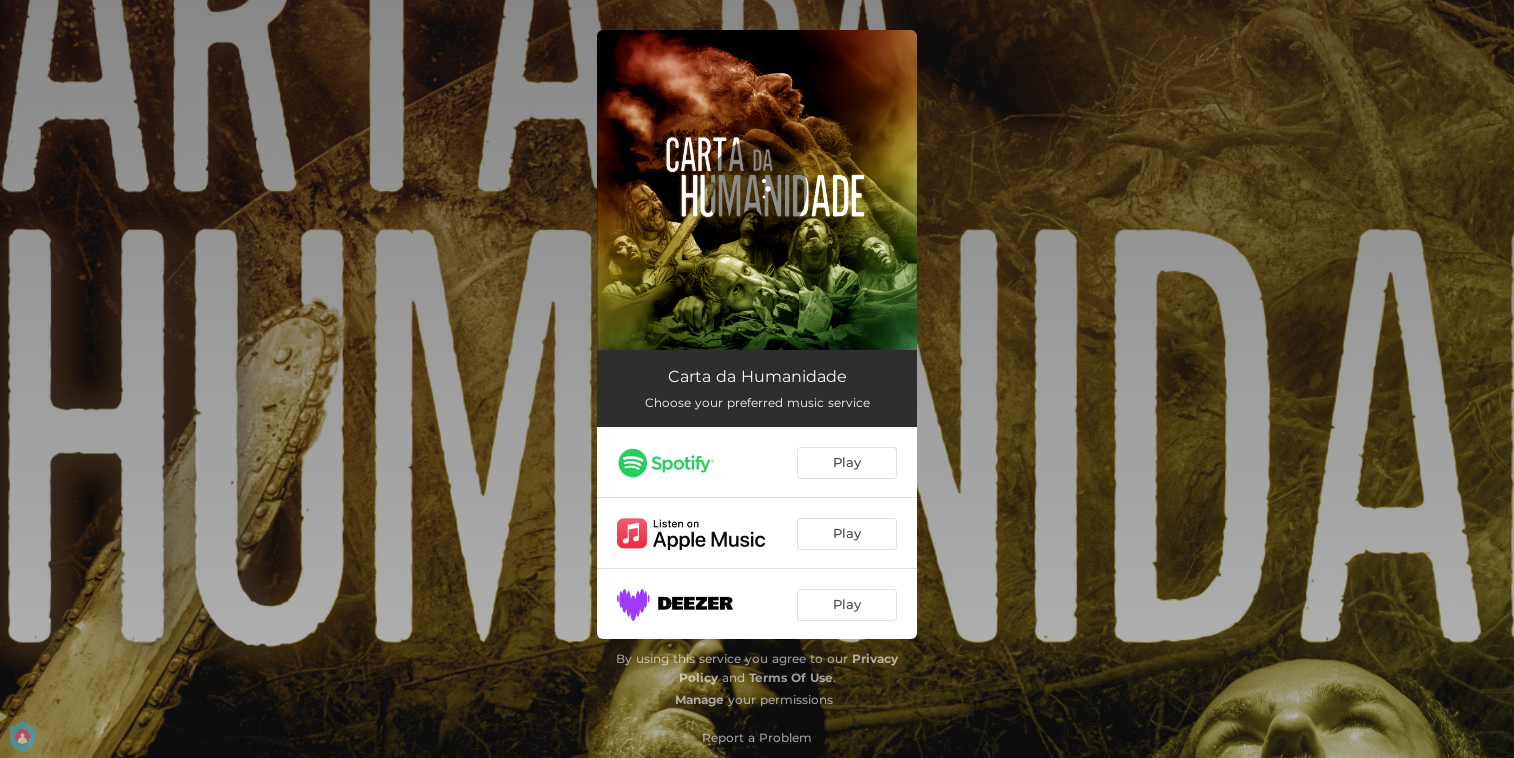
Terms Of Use (791, 677)
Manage (699, 699)
